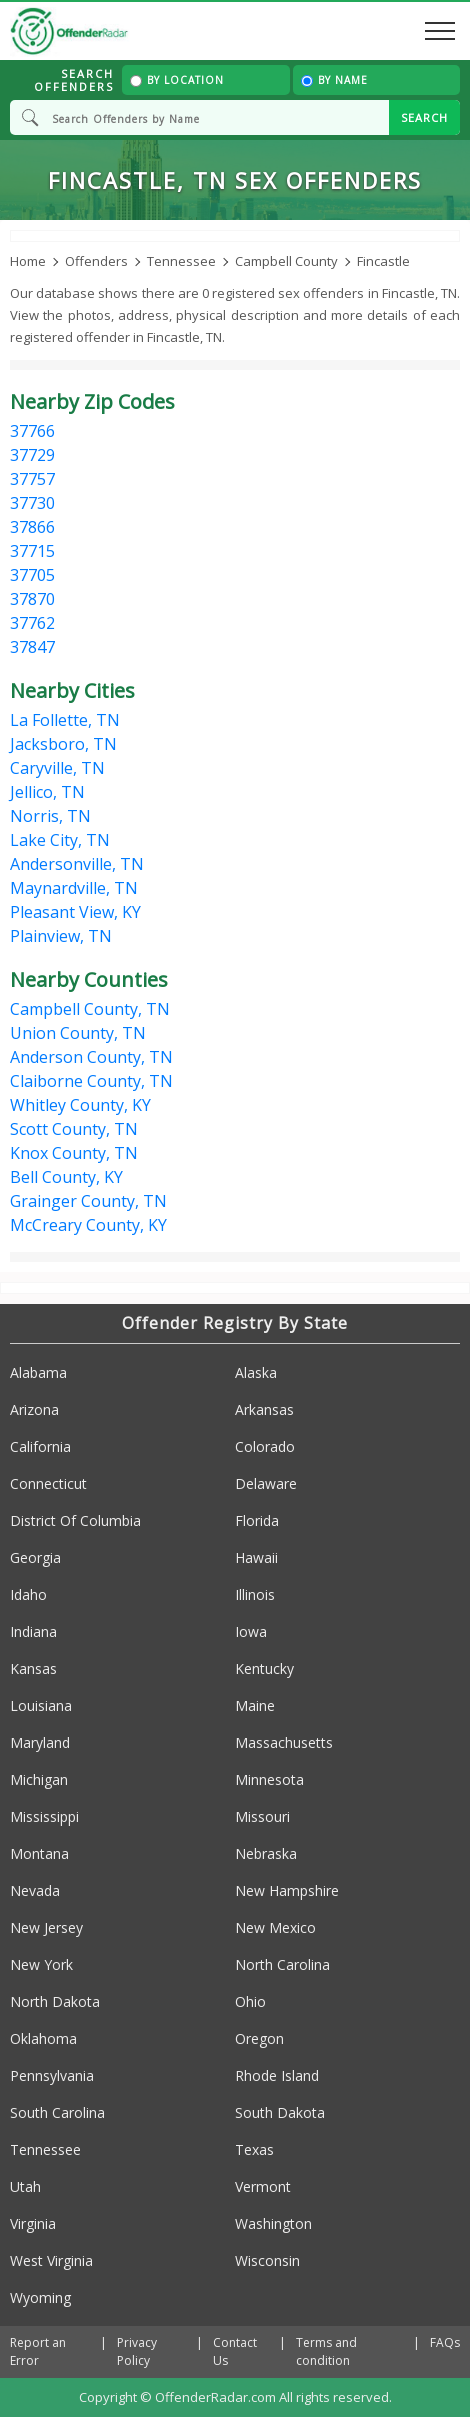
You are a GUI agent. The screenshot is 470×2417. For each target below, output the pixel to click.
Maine (255, 1705)
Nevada (35, 1890)
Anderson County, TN (91, 1057)
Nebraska (266, 1853)
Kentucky (264, 1668)
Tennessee (45, 2149)
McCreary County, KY (88, 1225)
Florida (257, 1520)
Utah (25, 2186)
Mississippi (44, 1816)
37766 (32, 431)
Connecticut (48, 1483)
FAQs (445, 2342)
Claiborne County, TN (91, 1081)
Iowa (251, 1631)
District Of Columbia (75, 1520)
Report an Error (38, 2351)
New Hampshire (287, 1890)
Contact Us (235, 2351)
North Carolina (282, 1964)
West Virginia (51, 2260)
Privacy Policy (137, 2351)
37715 (32, 551)
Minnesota (269, 1779)
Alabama (38, 1372)
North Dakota (55, 2001)
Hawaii (256, 1557)
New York (41, 1964)
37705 (32, 575)
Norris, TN (50, 816)
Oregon (259, 2038)
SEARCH (424, 117)
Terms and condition (326, 2351)
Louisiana (41, 1705)
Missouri (262, 1816)
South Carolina (57, 2112)
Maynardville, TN (74, 888)
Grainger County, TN (88, 1201)
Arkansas (264, 1409)
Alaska (256, 1372)
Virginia (33, 2223)
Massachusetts (284, 1742)
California (40, 1446)
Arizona (34, 1409)
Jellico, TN (47, 792)
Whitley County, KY (80, 1105)
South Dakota (280, 2112)
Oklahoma (43, 2038)
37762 (32, 623)
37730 (32, 503)
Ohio (250, 2001)
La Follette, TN (65, 720)
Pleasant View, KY (75, 912)
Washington (273, 2223)
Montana (39, 1853)
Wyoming (40, 2297)
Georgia (35, 1557)
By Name (334, 80)
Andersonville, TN (77, 864)
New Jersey (46, 1927)
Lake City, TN (60, 840)
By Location (177, 80)
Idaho (28, 1594)
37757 (32, 479)
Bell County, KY (66, 1177)
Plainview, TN (61, 936)
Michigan (39, 1779)
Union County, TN (78, 1033)
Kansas (33, 1668)
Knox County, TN (74, 1153)
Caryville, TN (57, 768)
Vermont (263, 2186)
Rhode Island (277, 2075)
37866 (32, 527)
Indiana (33, 1631)
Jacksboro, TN (63, 744)
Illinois (255, 1594)
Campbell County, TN (90, 1009)
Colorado (265, 1446)
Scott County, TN (74, 1129)
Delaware (266, 1483)
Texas (254, 2149)
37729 (32, 455)
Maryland (40, 1742)
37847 (32, 647)
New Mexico (275, 1927)
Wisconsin (267, 2260)
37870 (32, 599)
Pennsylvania (52, 2075)
